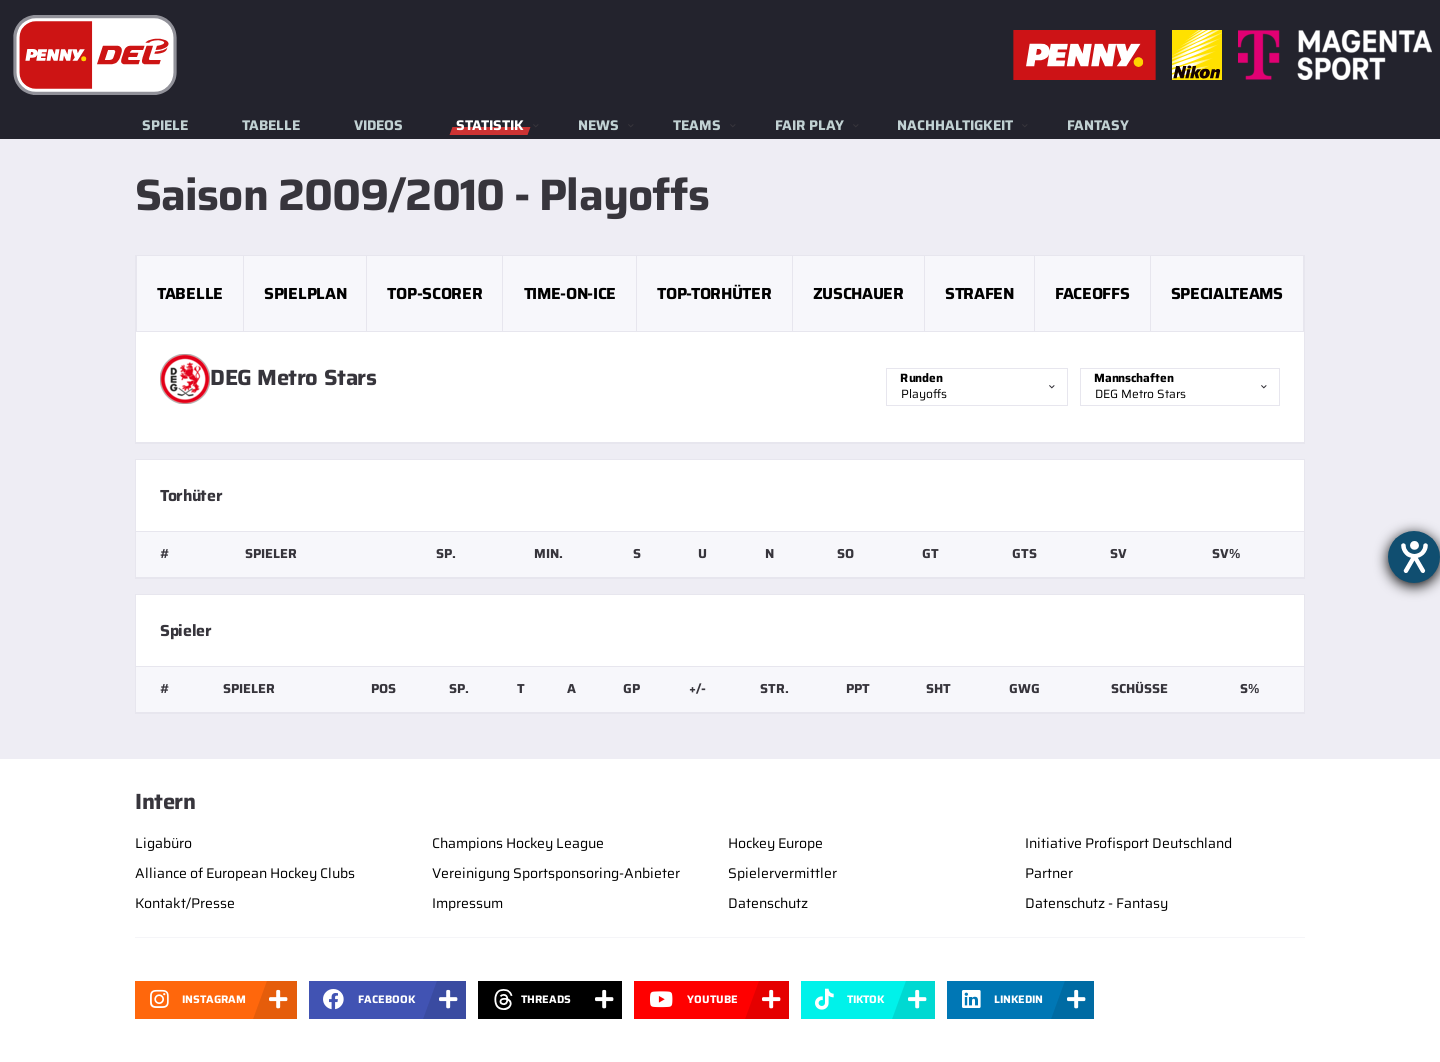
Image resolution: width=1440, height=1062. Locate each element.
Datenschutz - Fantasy (1096, 903)
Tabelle (271, 125)
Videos (378, 125)
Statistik (490, 125)
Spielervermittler (782, 873)
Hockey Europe (775, 843)
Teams (697, 125)
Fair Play (809, 125)
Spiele (165, 125)
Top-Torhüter (714, 293)
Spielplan (305, 293)
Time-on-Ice (570, 293)
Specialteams (1227, 293)
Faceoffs (1092, 293)
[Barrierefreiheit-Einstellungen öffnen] (1414, 557)
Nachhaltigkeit (955, 125)
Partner (1049, 873)
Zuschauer (858, 293)
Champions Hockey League (518, 843)
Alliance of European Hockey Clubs (245, 873)
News (598, 125)
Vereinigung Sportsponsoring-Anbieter (556, 873)
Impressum (467, 903)
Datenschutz (768, 903)
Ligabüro (163, 843)
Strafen (979, 293)
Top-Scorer (434, 293)
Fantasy (1098, 125)
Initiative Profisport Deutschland (1128, 843)
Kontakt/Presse (185, 903)
